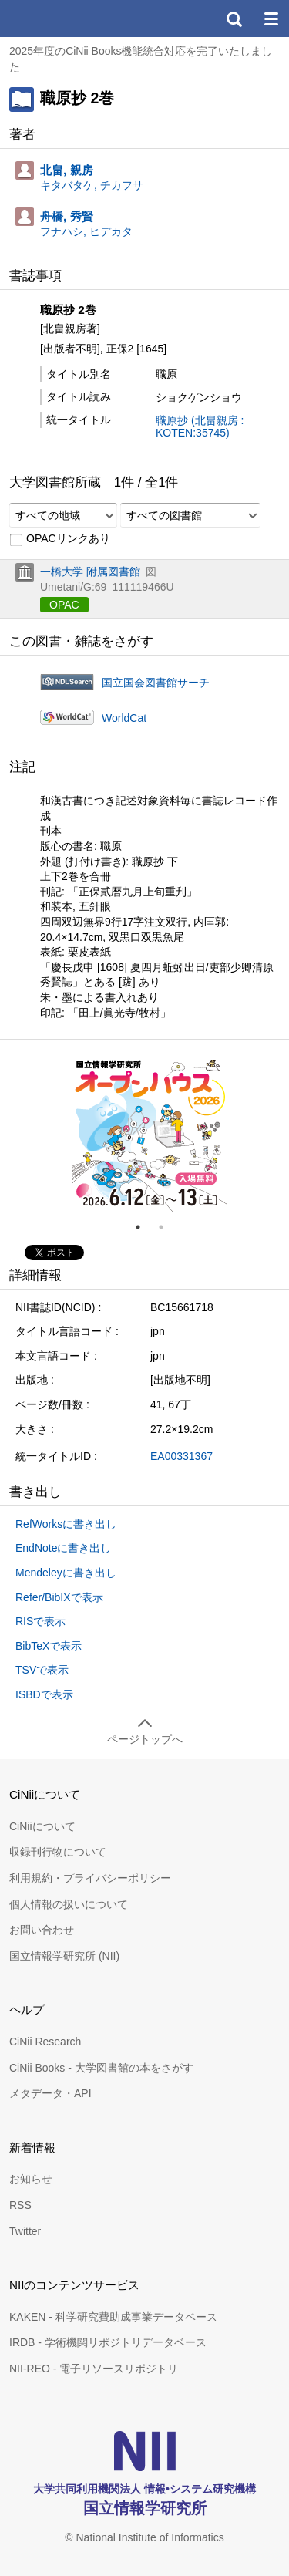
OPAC (64, 604)
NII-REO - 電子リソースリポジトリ (93, 2368)
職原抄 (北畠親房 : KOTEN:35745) (200, 427)
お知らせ (30, 2179)
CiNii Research (45, 2041)
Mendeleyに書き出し (65, 1572)
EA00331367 (181, 1456)
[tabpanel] (149, 1134)
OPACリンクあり (59, 539)
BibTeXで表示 (48, 1646)
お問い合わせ (41, 1930)
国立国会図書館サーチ (156, 682)
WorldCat (124, 718)
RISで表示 (40, 1621)
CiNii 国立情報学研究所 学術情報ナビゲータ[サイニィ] (68, 18)
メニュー (270, 18)
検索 (233, 18)
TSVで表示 (42, 1670)
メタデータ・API (50, 2093)
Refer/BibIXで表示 (59, 1597)
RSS (20, 2205)
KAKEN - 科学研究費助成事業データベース (113, 2317)
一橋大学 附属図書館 (90, 571)
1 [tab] (144, 1227)
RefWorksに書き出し (65, 1524)
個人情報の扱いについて (68, 1904)
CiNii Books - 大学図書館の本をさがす (101, 2068)
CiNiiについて (42, 1826)
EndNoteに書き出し (63, 1548)
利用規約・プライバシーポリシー (90, 1878)
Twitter (25, 2231)
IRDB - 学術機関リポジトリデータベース (108, 2342)
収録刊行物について (57, 1852)
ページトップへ (145, 1739)
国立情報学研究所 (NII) (64, 1956)
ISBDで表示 (44, 1694)
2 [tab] (167, 1227)
